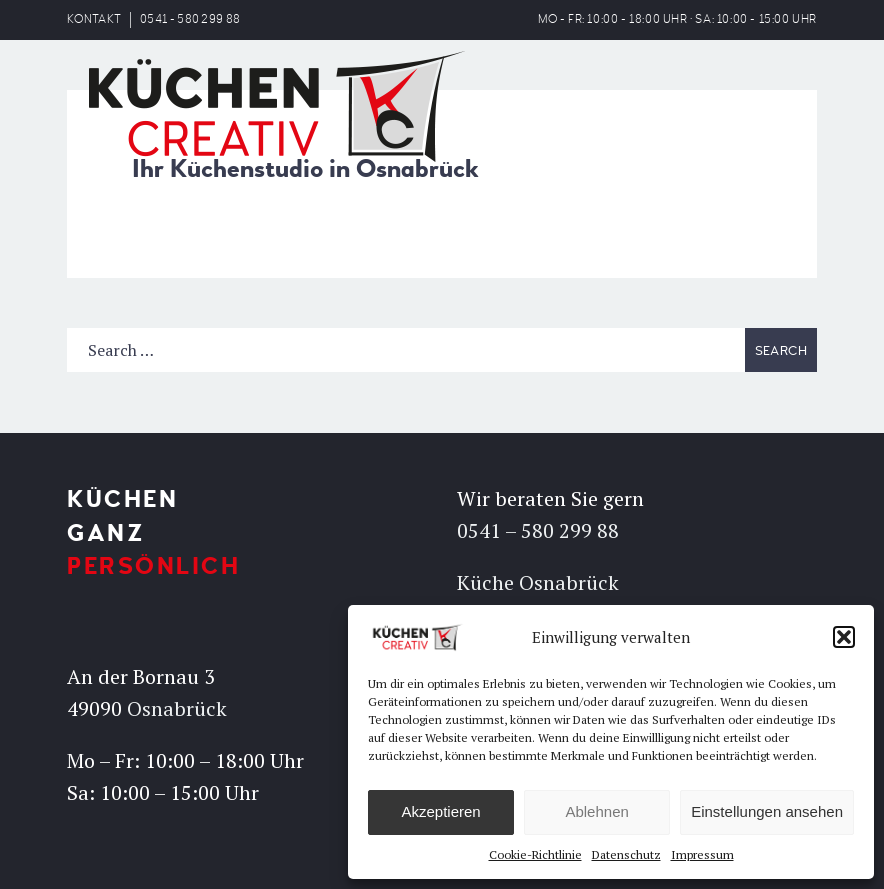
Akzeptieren (440, 811)
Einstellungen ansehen (767, 811)
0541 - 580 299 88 (190, 19)
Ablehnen (596, 811)
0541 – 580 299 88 (538, 530)
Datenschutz (626, 854)
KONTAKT (94, 19)
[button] (844, 637)
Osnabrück (177, 708)
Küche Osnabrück (538, 582)
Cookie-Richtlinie (535, 854)
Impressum (702, 854)
